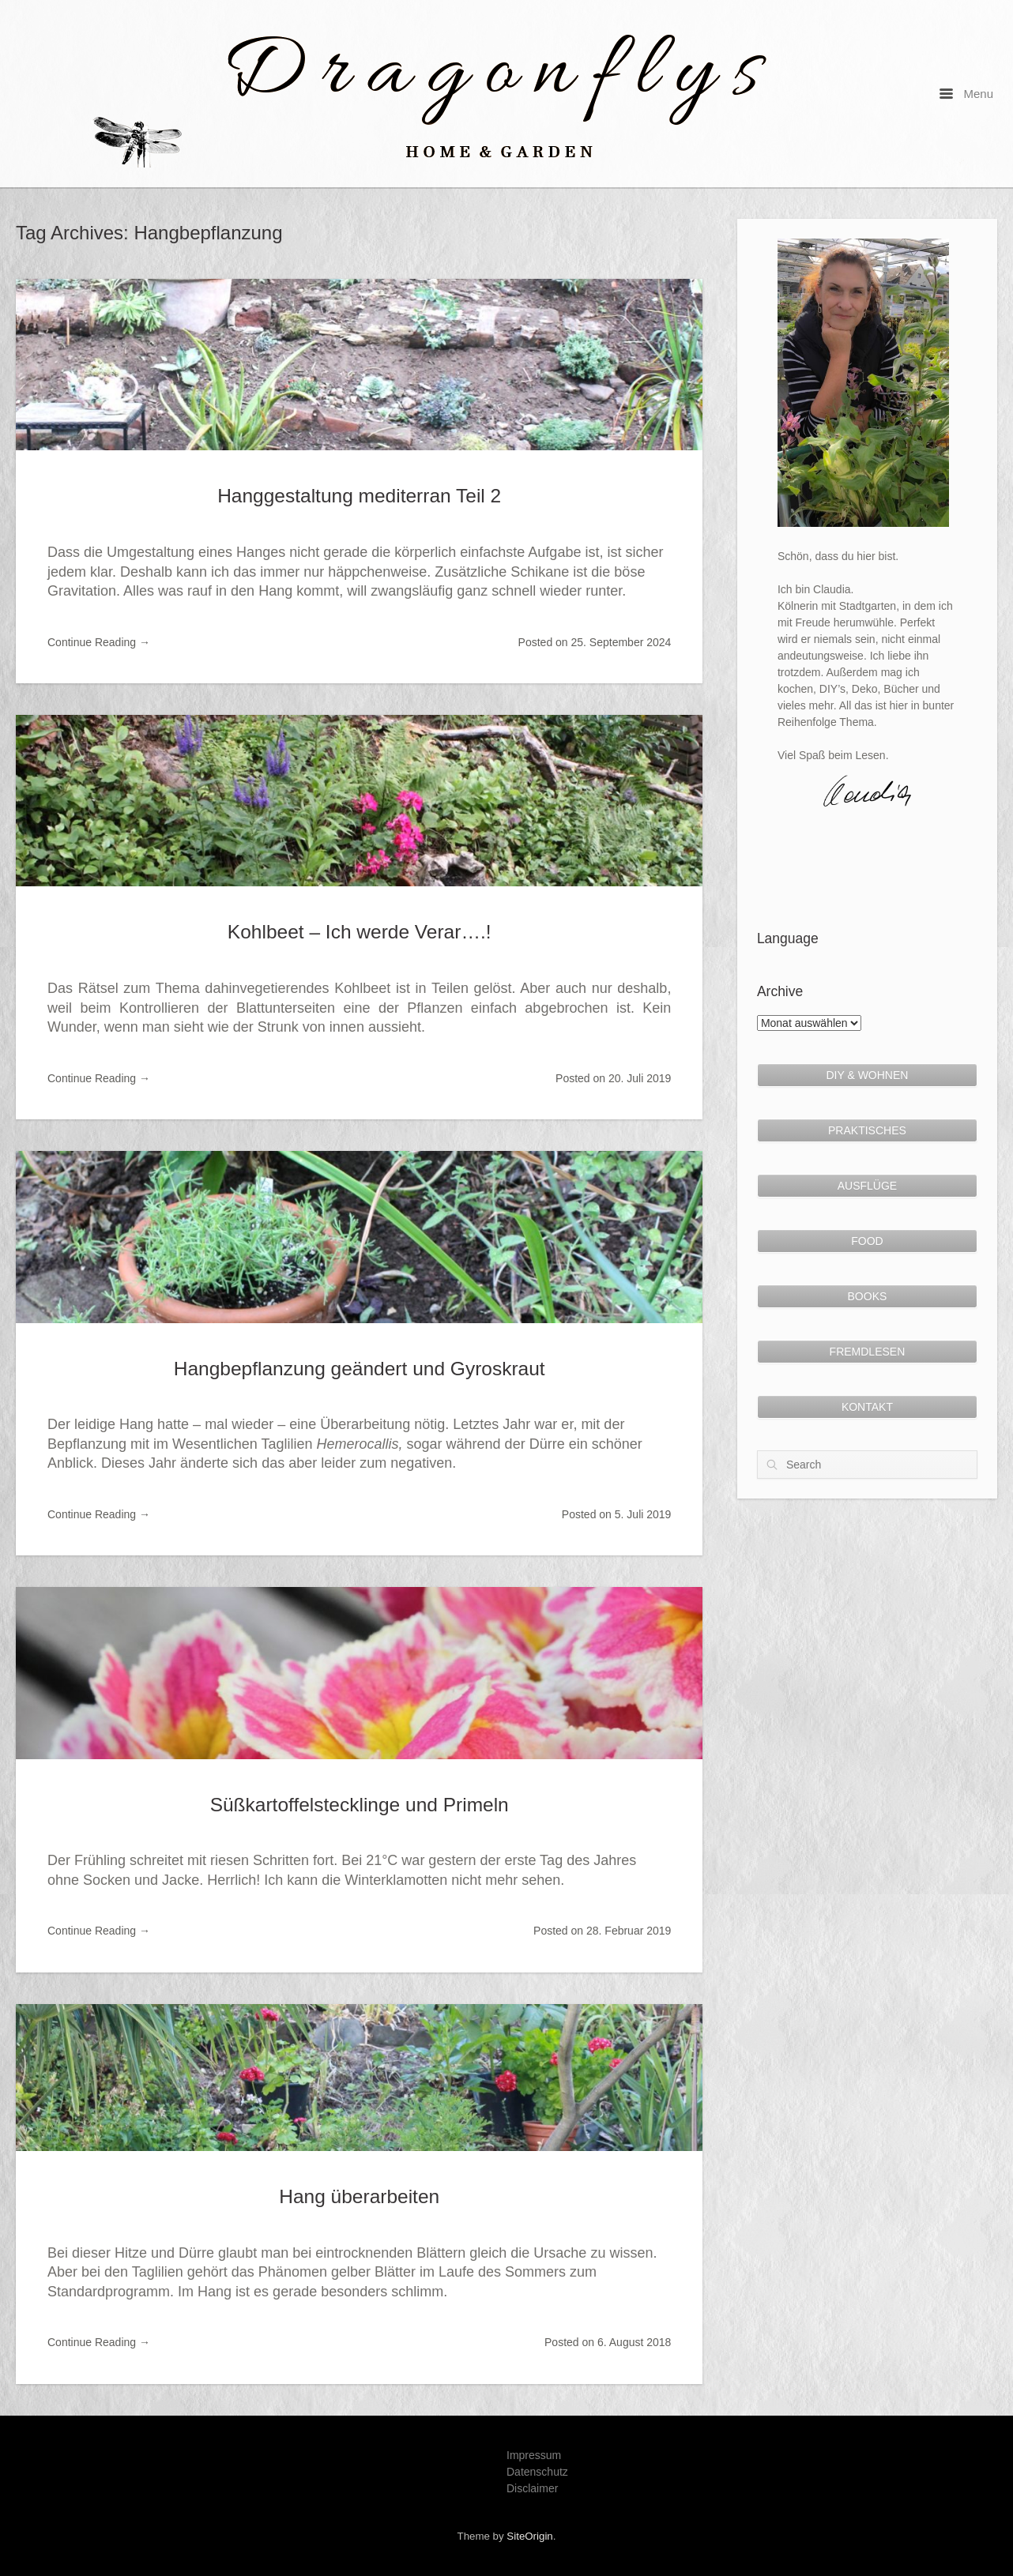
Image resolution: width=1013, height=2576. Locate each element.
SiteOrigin (529, 2536)
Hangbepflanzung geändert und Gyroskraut (359, 1368)
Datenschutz (537, 2471)
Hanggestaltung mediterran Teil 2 (359, 495)
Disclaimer (532, 2488)
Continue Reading (98, 642)
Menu (966, 93)
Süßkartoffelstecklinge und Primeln (359, 1804)
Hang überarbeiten (359, 2196)
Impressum (533, 2455)
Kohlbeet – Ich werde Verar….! (359, 931)
